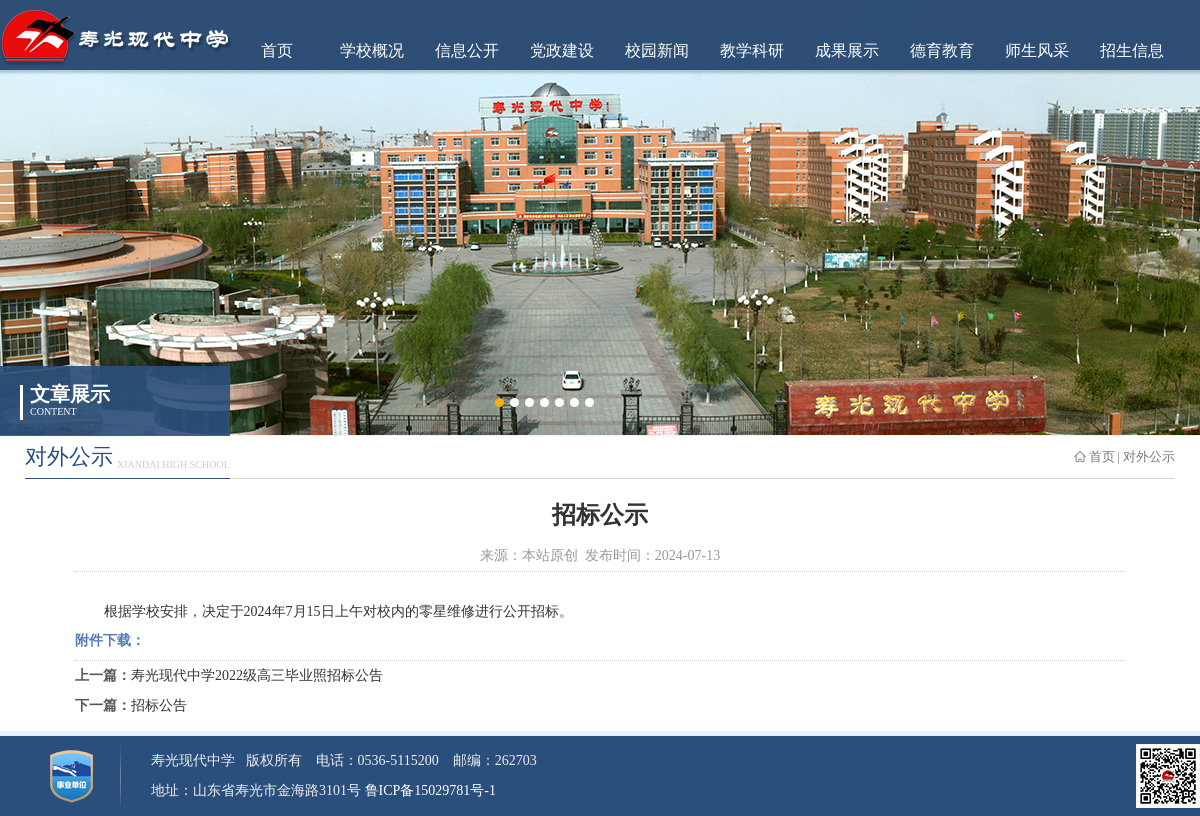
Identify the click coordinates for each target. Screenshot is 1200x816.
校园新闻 (657, 50)
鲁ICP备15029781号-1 (430, 790)
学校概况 (372, 50)
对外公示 (1149, 456)
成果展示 (847, 50)
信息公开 (467, 50)
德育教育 (942, 50)
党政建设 (562, 50)
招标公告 (159, 705)
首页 (277, 50)
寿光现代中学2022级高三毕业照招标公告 (257, 675)
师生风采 (1037, 50)
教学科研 (752, 50)
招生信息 (1132, 50)
